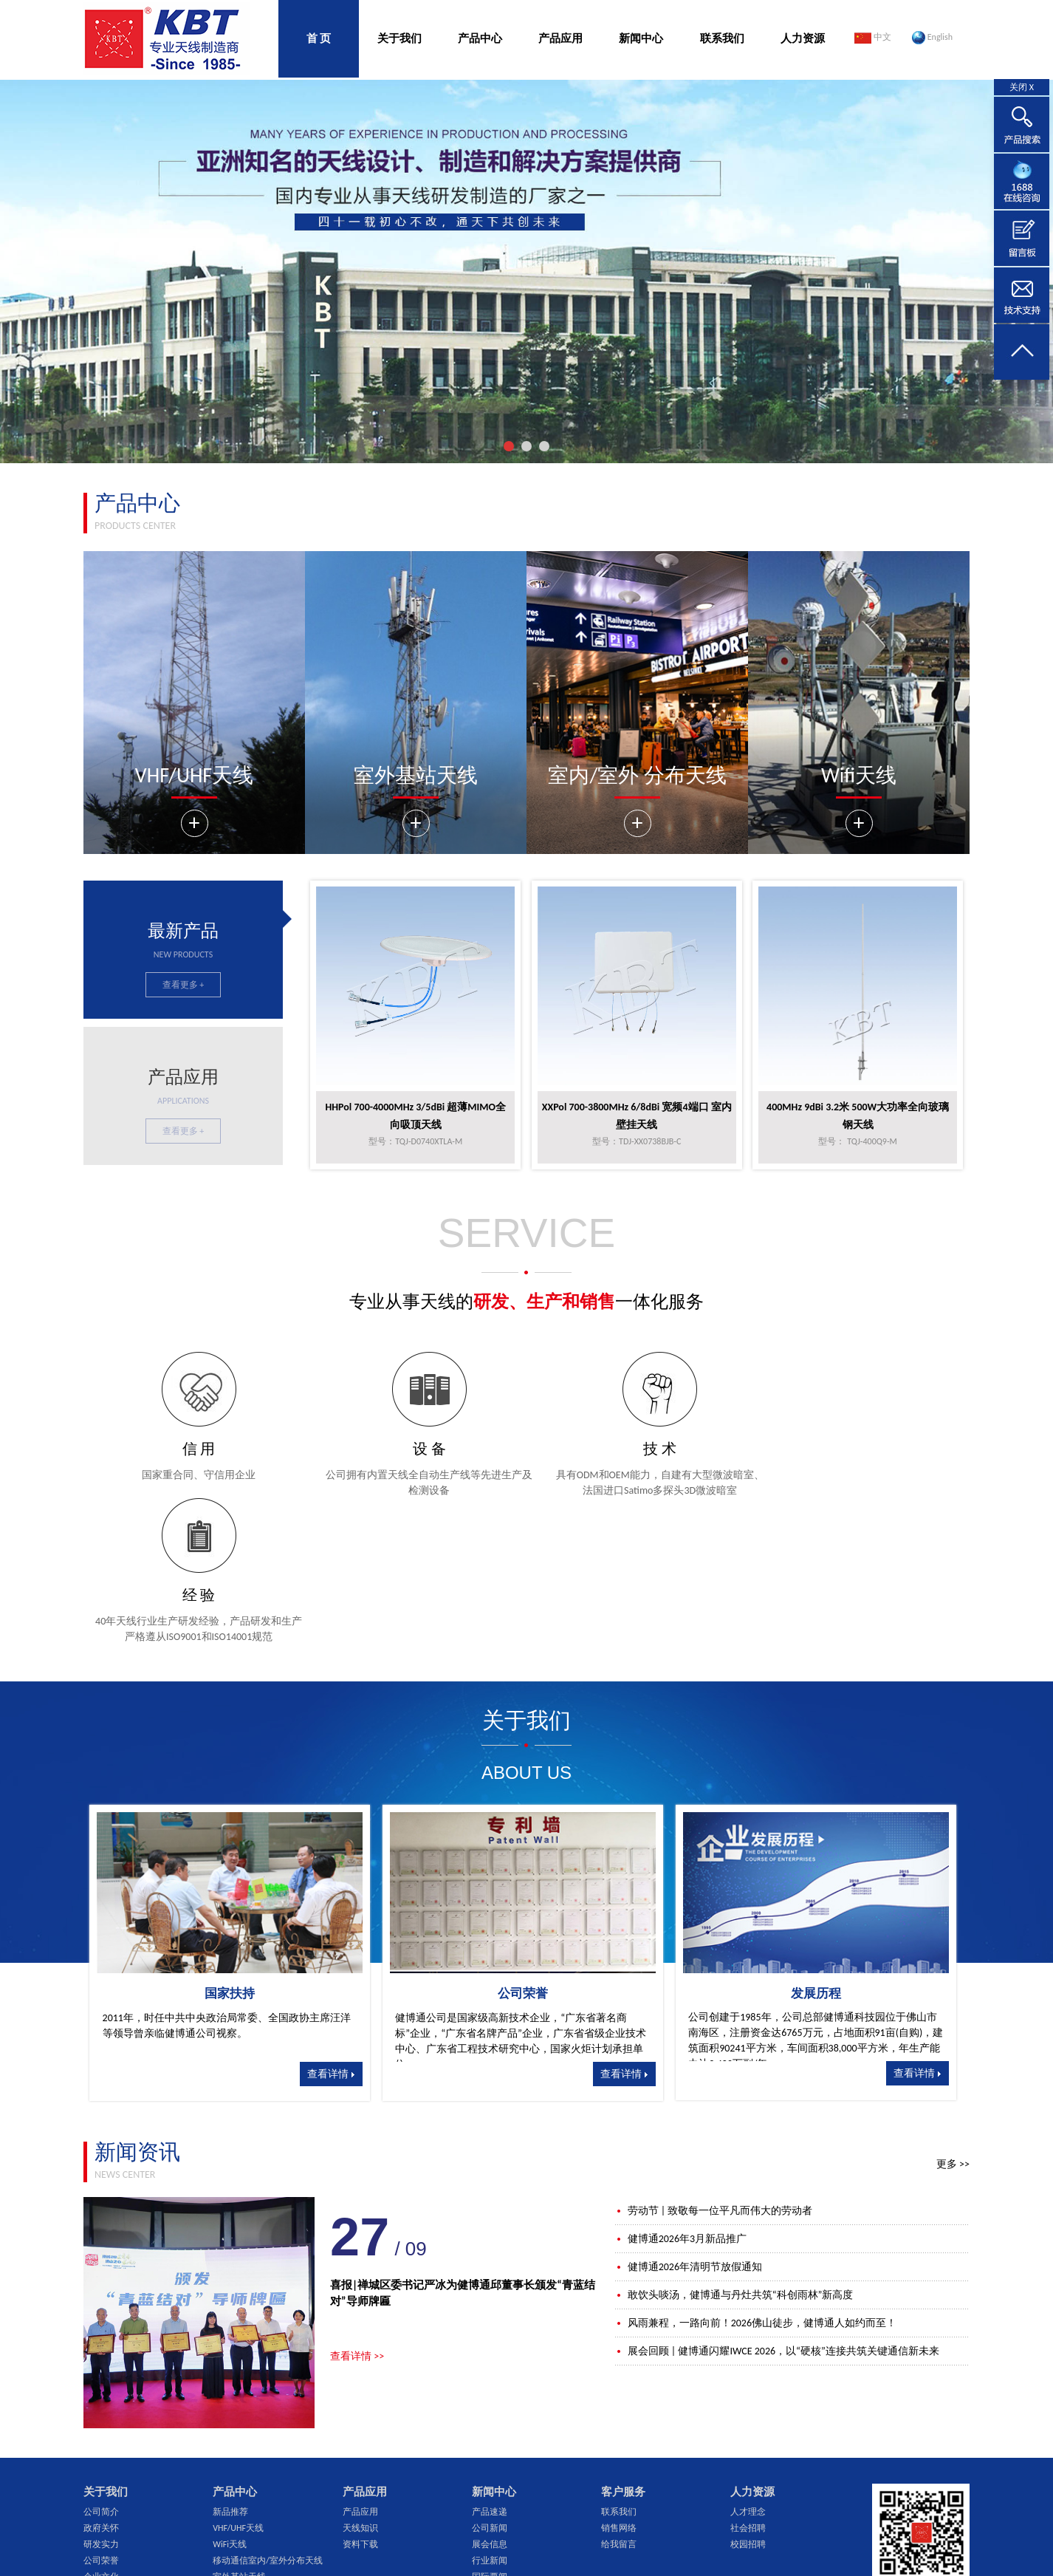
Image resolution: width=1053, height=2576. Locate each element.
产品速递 (489, 2365)
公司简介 (101, 2365)
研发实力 (101, 2398)
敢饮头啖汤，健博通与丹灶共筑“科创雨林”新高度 (734, 2148)
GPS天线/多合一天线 (252, 2463)
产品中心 (480, 38)
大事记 (96, 2495)
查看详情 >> (357, 2210)
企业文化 (101, 2430)
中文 (872, 38)
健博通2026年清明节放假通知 (688, 2120)
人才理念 (748, 2365)
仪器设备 (101, 2447)
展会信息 (489, 2398)
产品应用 (560, 38)
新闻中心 (641, 38)
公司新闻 (489, 2382)
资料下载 (360, 2398)
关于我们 (399, 38)
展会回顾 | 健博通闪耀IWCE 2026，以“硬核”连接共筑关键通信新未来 (777, 2205)
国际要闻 (489, 2430)
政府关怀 (101, 2382)
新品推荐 (230, 2365)
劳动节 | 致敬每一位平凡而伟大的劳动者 (713, 2064)
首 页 (318, 38)
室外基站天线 (239, 2430)
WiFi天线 (230, 2398)
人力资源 (803, 38)
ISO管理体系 (107, 2463)
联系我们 (722, 38)
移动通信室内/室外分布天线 (268, 2414)
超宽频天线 (235, 2479)
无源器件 (230, 2447)
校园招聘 (748, 2398)
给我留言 (619, 2398)
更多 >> (953, 2018)
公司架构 (101, 2479)
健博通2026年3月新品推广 (681, 2092)
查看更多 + (183, 985)
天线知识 (360, 2382)
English (932, 37)
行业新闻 (489, 2414)
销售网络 (619, 2382)
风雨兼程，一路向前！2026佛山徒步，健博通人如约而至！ (755, 2176)
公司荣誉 (101, 2414)
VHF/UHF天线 (238, 2382)
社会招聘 (748, 2382)
